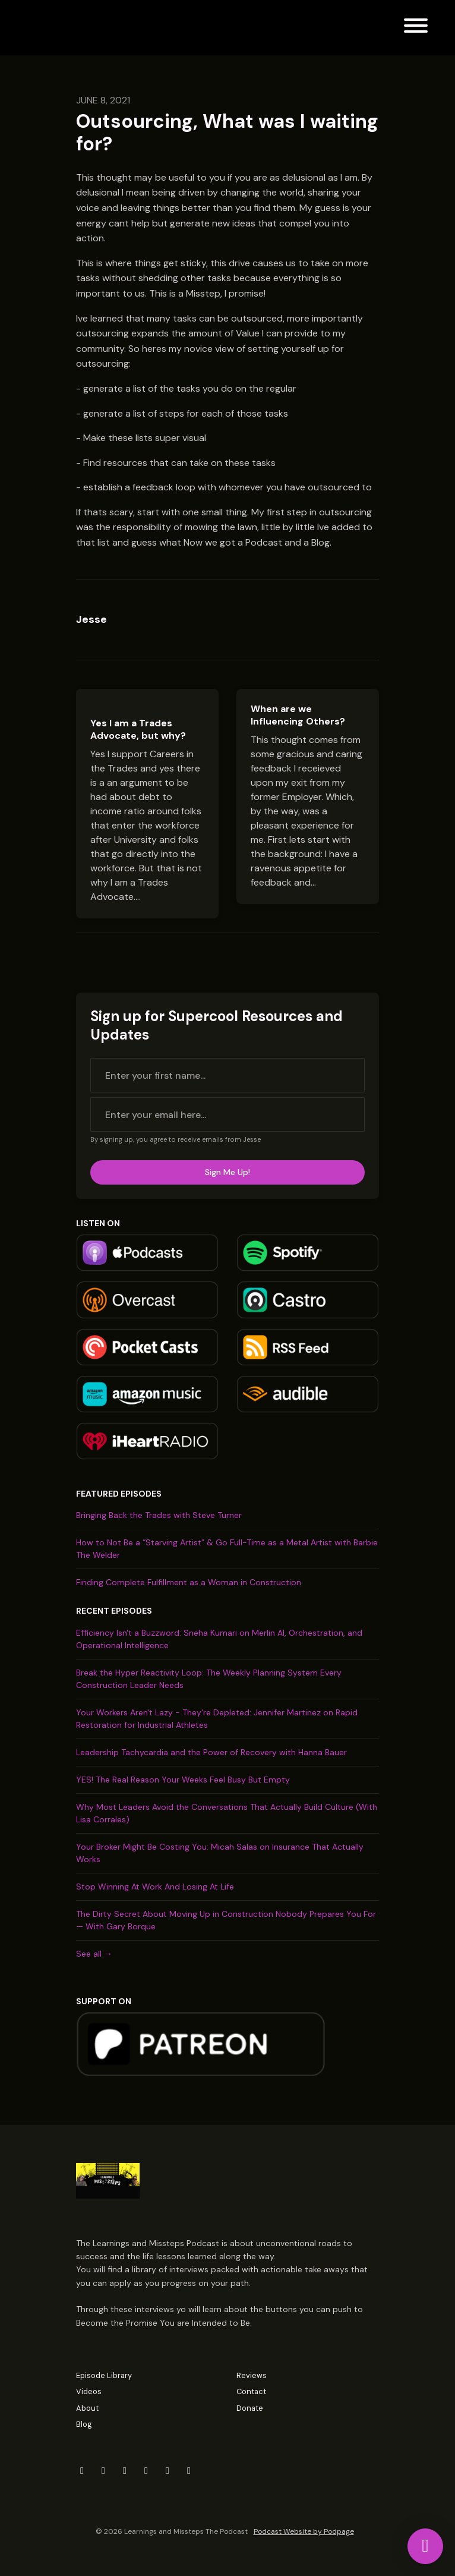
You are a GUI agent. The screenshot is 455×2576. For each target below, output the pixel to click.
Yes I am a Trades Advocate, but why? (138, 729)
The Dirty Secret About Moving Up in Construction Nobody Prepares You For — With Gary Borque (226, 1920)
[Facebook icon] (103, 2471)
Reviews (251, 2375)
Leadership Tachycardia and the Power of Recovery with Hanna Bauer (211, 1752)
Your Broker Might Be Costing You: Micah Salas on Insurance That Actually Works (220, 1853)
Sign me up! (227, 1172)
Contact (251, 2391)
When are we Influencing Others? (298, 715)
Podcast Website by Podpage (304, 2531)
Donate (249, 2408)
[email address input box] (227, 1114)
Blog (84, 2424)
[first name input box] (227, 1075)
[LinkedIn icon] (125, 2471)
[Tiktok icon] (189, 2471)
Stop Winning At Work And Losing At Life (155, 1886)
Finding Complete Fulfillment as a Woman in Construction (188, 1582)
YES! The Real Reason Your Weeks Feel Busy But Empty (183, 1779)
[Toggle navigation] (416, 28)
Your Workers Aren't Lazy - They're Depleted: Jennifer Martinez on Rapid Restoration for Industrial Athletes (217, 1718)
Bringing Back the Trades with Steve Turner (159, 1515)
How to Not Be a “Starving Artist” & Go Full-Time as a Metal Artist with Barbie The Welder (227, 1548)
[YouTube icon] (167, 2471)
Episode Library (104, 2375)
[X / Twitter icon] (82, 2471)
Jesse (91, 619)
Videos (89, 2391)
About (87, 2408)
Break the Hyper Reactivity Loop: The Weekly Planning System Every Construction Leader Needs (209, 1678)
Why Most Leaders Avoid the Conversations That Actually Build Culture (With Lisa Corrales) (226, 1813)
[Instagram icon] (146, 2471)
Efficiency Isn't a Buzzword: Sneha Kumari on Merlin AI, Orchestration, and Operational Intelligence (219, 1639)
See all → (94, 1953)
